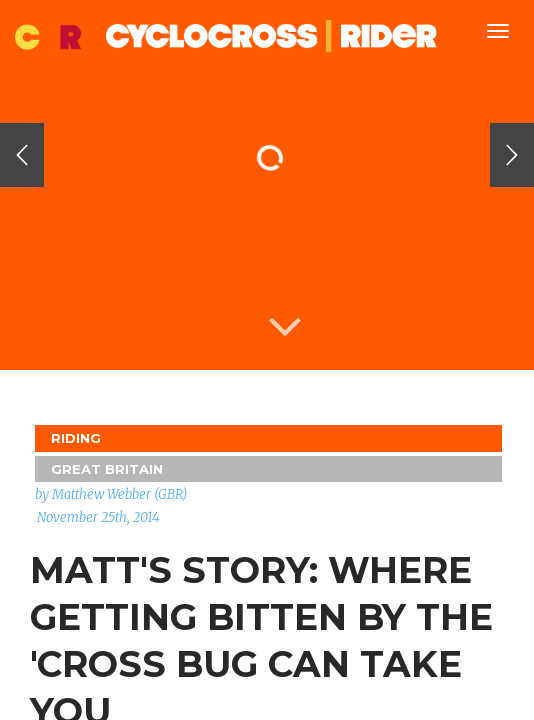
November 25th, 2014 (98, 517)
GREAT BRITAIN (107, 469)
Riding (76, 438)
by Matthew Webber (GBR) (111, 494)
